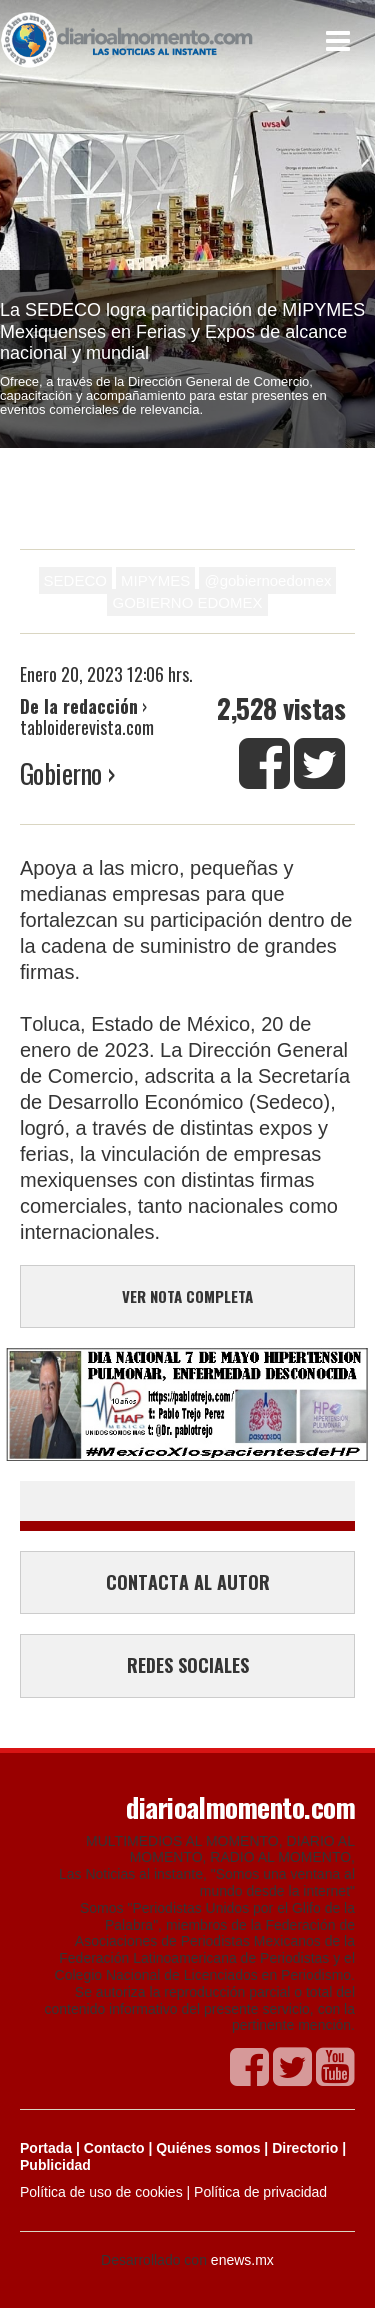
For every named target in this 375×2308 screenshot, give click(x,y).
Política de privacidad (260, 2192)
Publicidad (55, 2165)
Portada (46, 2148)
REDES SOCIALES (188, 1665)
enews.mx (242, 2260)
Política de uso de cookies (101, 2192)
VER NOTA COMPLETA (187, 1296)
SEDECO (75, 580)
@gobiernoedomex (267, 580)
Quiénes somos (208, 2148)
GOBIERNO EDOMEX (187, 602)
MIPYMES (155, 580)
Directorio (305, 2148)
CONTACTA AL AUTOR (188, 1582)
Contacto (114, 2148)
